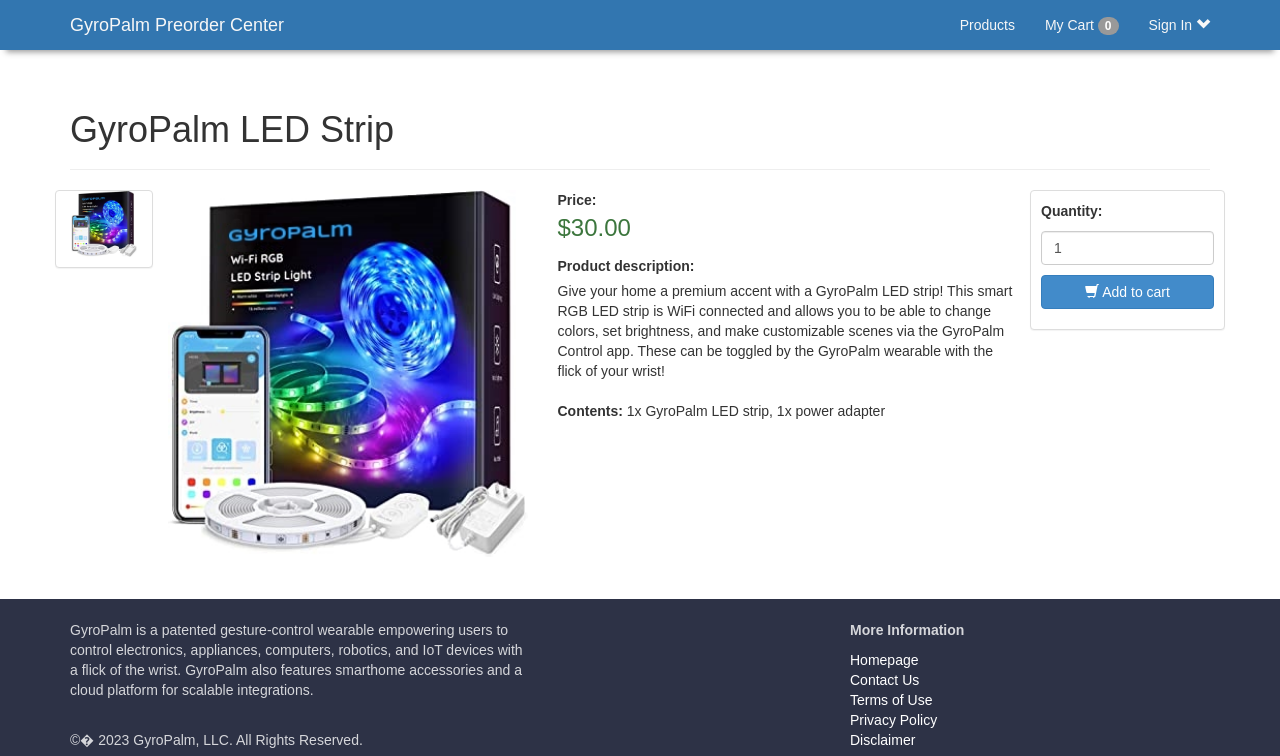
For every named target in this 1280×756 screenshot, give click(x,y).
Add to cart (1127, 292)
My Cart (1082, 26)
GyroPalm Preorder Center (177, 25)
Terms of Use (891, 700)
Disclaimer (882, 740)
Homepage (884, 660)
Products (987, 25)
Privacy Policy (893, 720)
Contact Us (884, 680)
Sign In (1179, 25)
